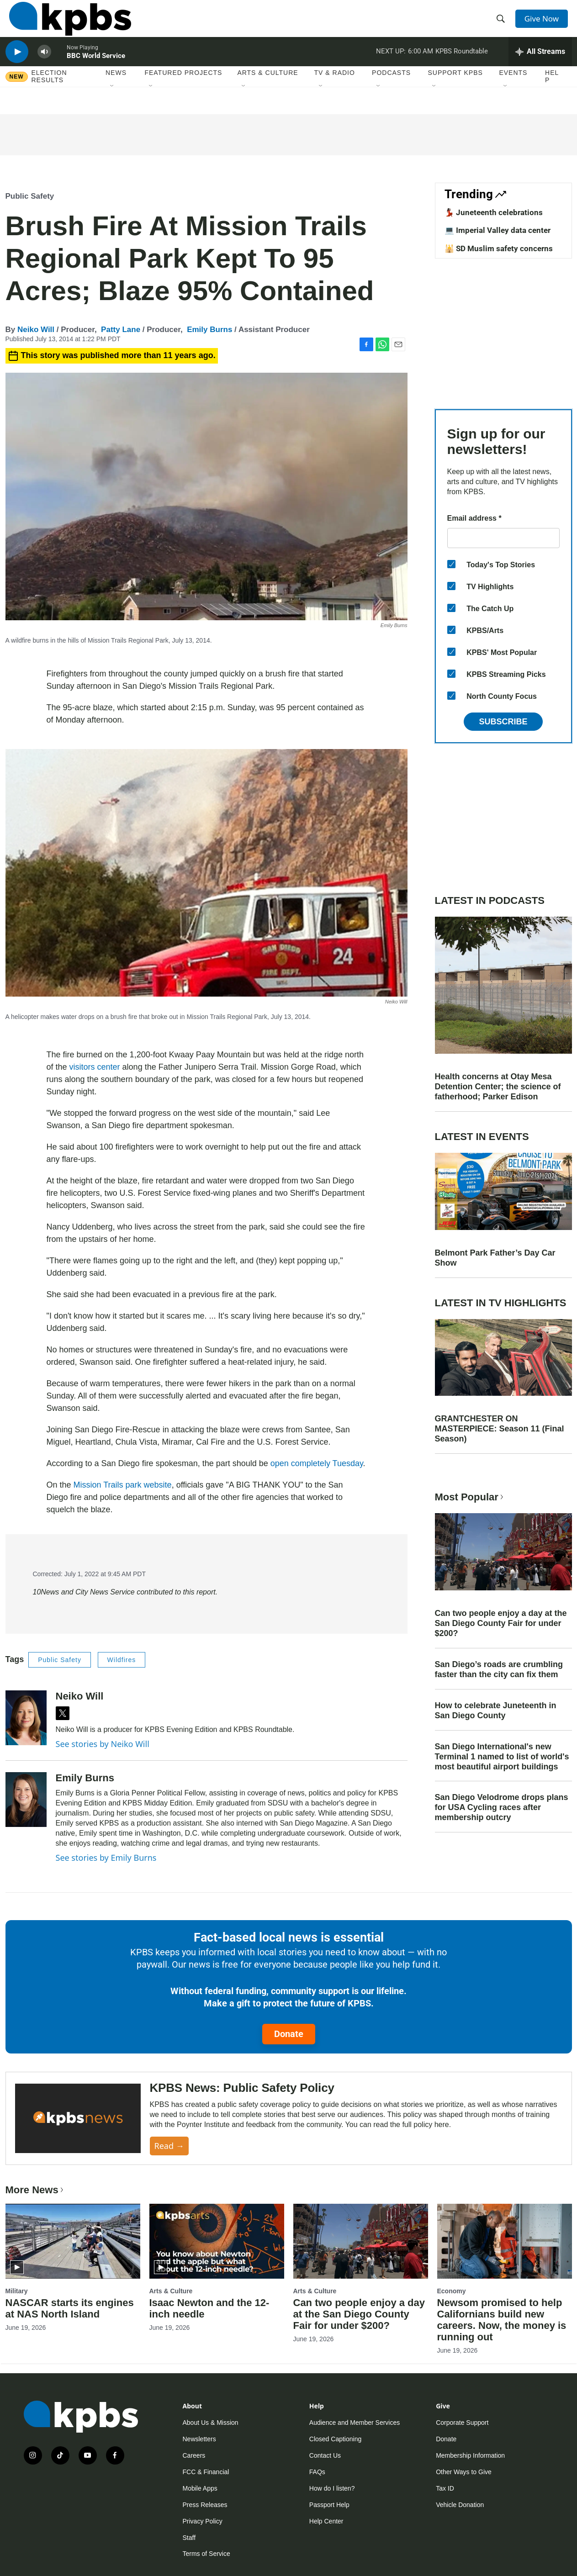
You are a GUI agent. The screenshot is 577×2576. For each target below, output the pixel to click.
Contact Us (325, 2455)
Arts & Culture (267, 91)
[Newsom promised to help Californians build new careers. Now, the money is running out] (504, 2241)
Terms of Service (206, 2553)
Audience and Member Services (354, 2422)
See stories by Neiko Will (102, 1743)
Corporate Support (462, 2422)
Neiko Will (35, 329)
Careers (194, 2455)
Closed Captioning (335, 2439)
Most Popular (470, 1497)
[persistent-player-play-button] (17, 66)
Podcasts (391, 91)
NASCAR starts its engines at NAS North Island (69, 2308)
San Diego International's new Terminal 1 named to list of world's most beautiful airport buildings (502, 1756)
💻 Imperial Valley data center (498, 230)
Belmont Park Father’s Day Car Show (495, 1257)
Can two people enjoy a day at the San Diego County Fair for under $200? (501, 1623)
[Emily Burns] (26, 1799)
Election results (49, 94)
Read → (169, 2145)
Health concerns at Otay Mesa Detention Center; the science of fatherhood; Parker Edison (498, 1086)
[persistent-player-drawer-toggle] (540, 66)
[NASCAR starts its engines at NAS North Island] (72, 2241)
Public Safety (29, 196)
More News (35, 2190)
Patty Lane (120, 329)
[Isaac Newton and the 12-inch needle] (216, 2241)
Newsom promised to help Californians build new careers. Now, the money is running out (501, 2320)
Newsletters (199, 2439)
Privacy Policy (202, 2521)
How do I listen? (332, 2488)
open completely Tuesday (316, 1463)
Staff (189, 2537)
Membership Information (470, 2455)
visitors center (94, 1067)
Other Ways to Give (464, 2472)
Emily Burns (209, 329)
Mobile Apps (200, 2488)
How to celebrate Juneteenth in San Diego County (495, 1710)
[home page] (66, 24)
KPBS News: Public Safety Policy (242, 2088)
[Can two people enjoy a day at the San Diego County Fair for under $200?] (360, 2241)
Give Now (544, 23)
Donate (288, 2033)
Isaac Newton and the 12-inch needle (209, 2308)
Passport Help (329, 2504)
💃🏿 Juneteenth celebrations (494, 212)
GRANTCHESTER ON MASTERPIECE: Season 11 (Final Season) (499, 1428)
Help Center (326, 2521)
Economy (451, 2291)
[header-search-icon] (502, 24)
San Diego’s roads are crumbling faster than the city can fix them (499, 1669)
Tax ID (445, 2488)
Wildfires (121, 1659)
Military (16, 2291)
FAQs (317, 2472)
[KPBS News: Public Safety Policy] (78, 2119)
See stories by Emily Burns (106, 1857)
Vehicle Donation (460, 2504)
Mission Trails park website (123, 1484)
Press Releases (205, 2504)
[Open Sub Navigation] (112, 104)
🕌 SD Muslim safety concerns (499, 248)
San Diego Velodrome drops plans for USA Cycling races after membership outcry (501, 1807)
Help (552, 94)
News (116, 91)
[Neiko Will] (26, 1717)
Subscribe (503, 721)
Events (513, 91)
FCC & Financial (206, 2472)
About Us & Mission (210, 2422)
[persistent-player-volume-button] (44, 66)
